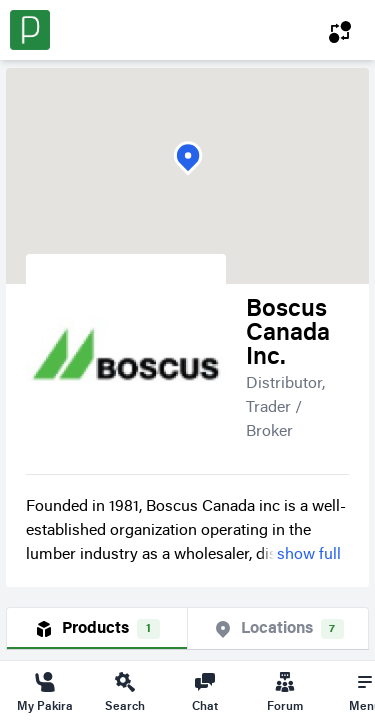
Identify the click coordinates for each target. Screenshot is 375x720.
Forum (285, 691)
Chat (205, 691)
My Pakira (45, 691)
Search (125, 691)
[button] (188, 158)
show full (309, 555)
